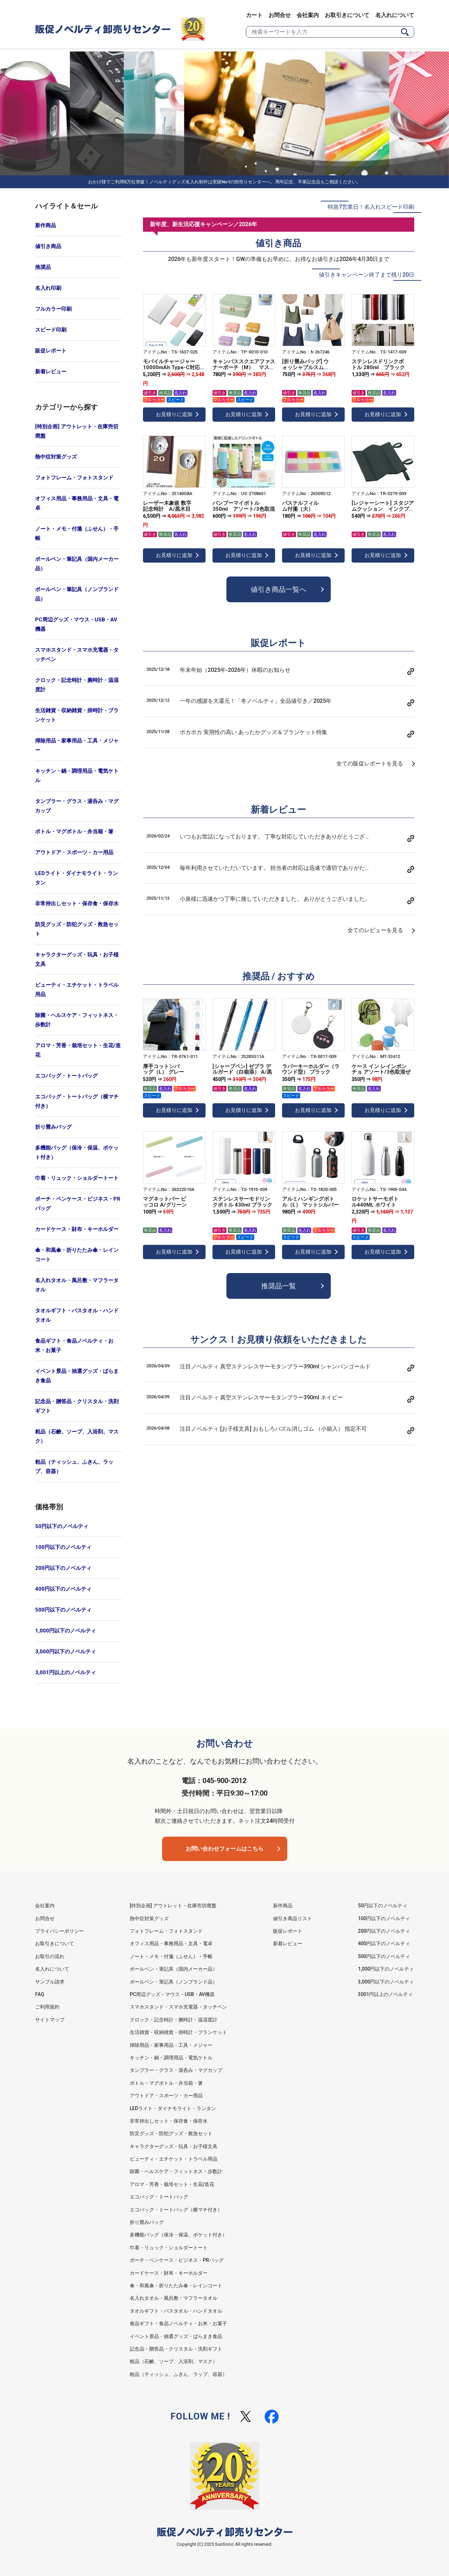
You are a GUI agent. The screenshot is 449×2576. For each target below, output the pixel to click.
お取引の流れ (49, 1956)
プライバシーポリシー (59, 1931)
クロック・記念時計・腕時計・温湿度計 (77, 685)
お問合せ (279, 15)
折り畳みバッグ (53, 1127)
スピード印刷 (50, 330)
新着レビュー (50, 371)
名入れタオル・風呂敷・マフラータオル (77, 1285)
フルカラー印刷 (53, 309)
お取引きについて (347, 15)
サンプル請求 (49, 1982)
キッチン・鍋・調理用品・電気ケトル (77, 776)
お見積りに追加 (174, 414)
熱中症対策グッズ (56, 457)
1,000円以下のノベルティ (65, 1631)
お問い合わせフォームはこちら (225, 1848)
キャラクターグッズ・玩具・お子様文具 (77, 959)
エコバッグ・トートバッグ (66, 1076)
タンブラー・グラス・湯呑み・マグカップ (77, 806)
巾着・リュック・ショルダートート (77, 1178)
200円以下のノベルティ (63, 1568)
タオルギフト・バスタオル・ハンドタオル (77, 1315)
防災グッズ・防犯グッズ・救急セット (77, 929)
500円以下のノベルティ (63, 1610)
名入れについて (394, 15)
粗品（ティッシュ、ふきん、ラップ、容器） (74, 1466)
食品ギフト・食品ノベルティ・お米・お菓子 (74, 1345)
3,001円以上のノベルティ (65, 1672)
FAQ (39, 1994)
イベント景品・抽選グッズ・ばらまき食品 (77, 1376)
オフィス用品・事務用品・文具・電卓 (77, 503)
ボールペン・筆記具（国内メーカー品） (77, 564)
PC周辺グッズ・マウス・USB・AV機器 (76, 624)
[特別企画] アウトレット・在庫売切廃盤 (76, 431)
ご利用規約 (47, 2007)
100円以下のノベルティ (63, 1547)
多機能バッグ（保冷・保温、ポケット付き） (77, 1152)
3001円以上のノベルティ (385, 1994)
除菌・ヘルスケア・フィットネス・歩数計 (77, 1020)
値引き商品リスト (292, 1918)
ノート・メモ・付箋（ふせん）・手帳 (77, 533)
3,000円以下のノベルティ (65, 1651)
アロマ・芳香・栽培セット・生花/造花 (78, 1050)
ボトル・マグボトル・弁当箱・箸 (74, 831)
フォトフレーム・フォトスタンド (74, 478)
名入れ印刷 (48, 288)
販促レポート (50, 351)
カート (254, 15)
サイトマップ (49, 2019)
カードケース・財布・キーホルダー (77, 1229)
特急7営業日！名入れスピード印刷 (371, 207)
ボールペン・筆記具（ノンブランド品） (77, 594)
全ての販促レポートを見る (369, 763)
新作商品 (45, 225)
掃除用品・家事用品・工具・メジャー (77, 745)
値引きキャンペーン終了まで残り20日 (366, 274)
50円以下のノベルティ (61, 1526)
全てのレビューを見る (375, 930)
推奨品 (43, 267)
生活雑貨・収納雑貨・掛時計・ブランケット (77, 715)
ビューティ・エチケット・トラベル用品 (77, 989)
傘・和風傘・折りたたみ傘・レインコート (77, 1255)
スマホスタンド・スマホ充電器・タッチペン (77, 654)
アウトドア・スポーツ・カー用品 (74, 852)
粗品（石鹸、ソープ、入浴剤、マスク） (77, 1436)
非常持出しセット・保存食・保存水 (77, 903)
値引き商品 (48, 246)
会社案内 (308, 15)
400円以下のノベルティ (63, 1589)
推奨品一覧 (278, 1286)
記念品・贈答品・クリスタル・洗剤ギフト (77, 1406)
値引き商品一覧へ (278, 589)
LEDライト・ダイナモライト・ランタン (76, 878)
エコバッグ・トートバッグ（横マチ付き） (77, 1101)
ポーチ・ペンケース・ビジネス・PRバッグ (77, 1203)
